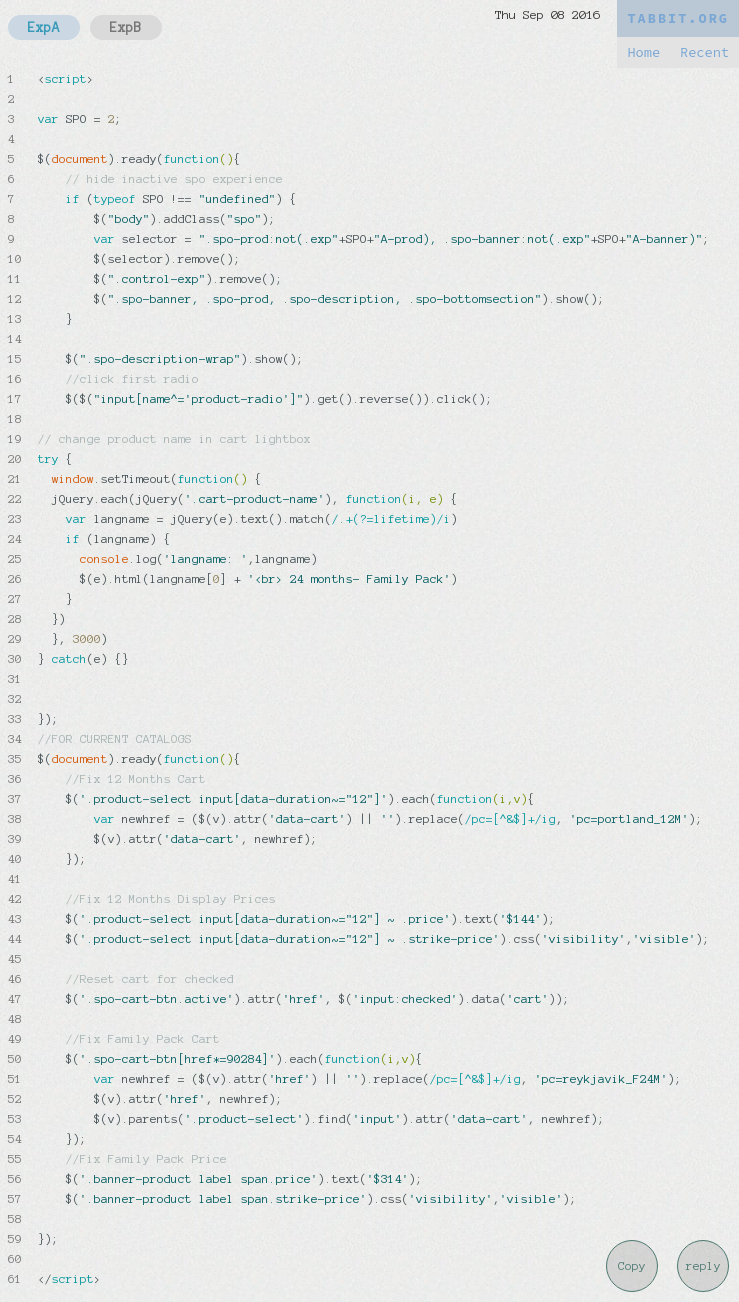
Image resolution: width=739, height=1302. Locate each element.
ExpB (126, 27)
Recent (704, 52)
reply (703, 1266)
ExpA (44, 27)
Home (643, 52)
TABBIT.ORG (678, 18)
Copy (632, 1266)
